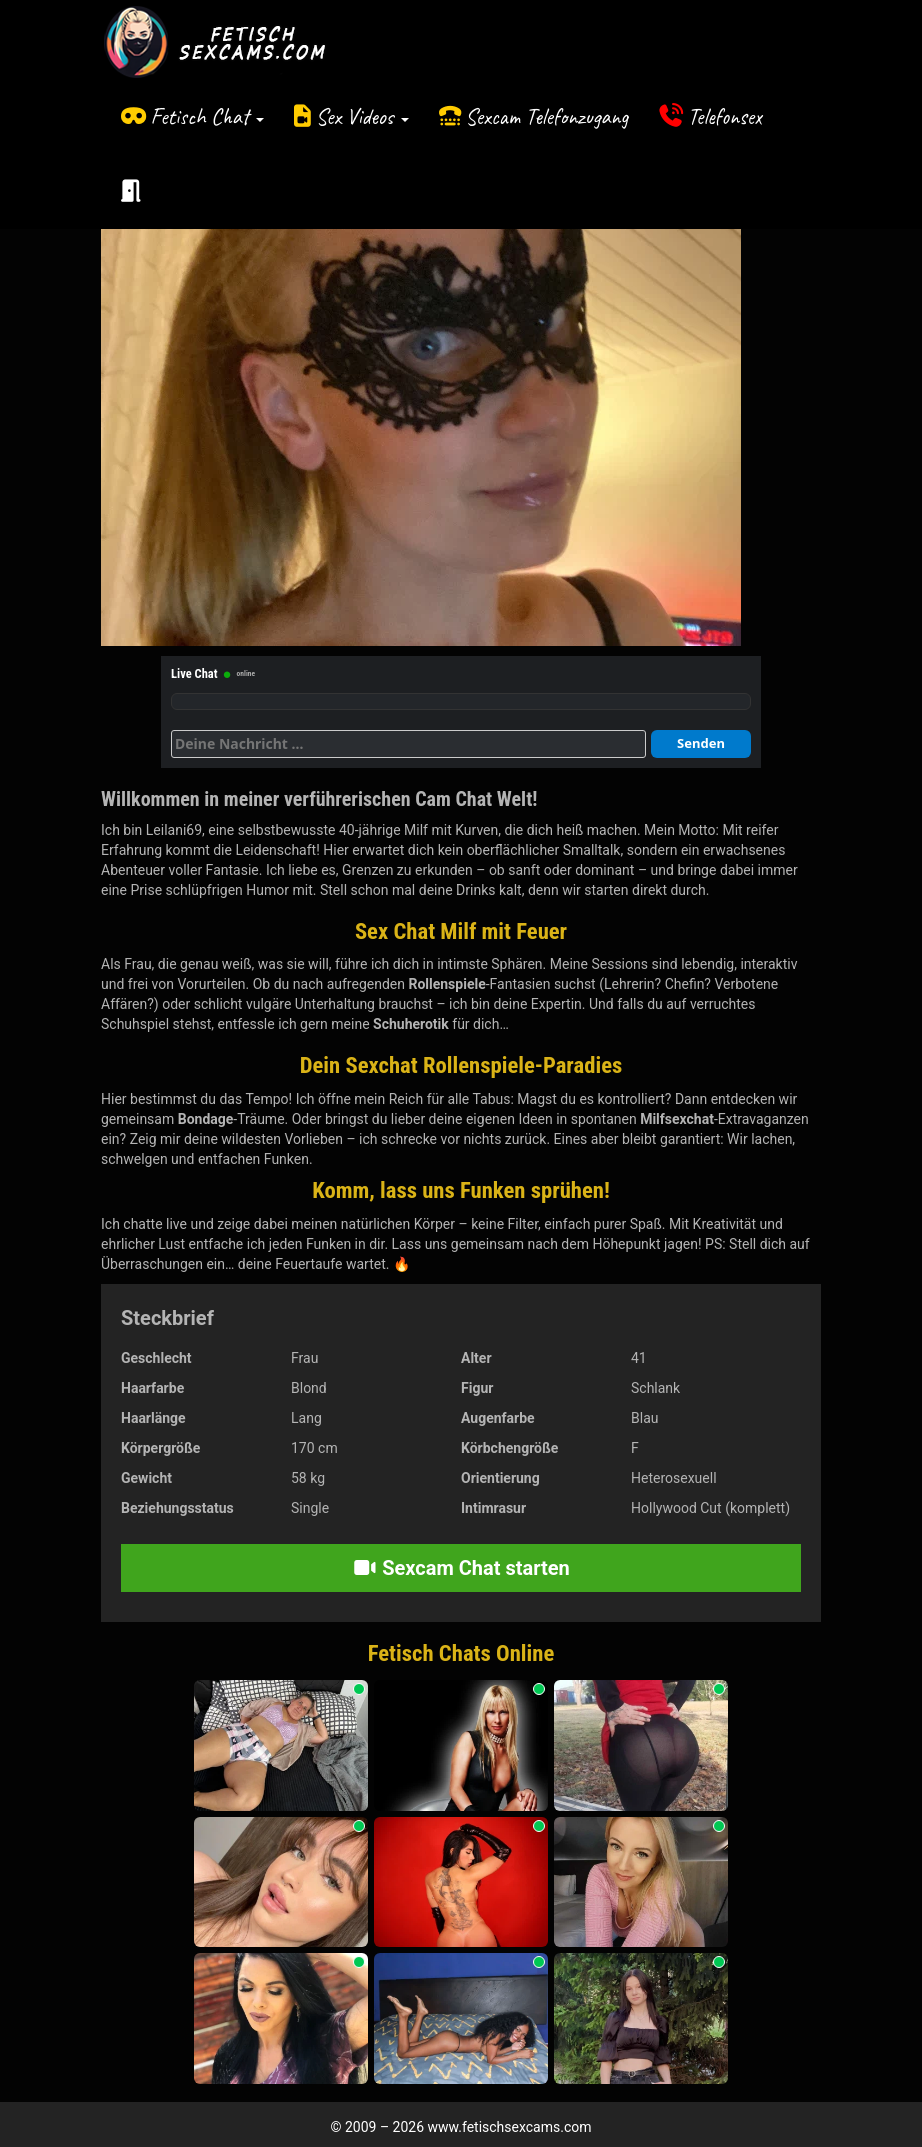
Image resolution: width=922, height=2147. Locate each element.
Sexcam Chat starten (461, 1568)
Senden (701, 743)
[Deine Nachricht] (408, 744)
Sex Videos (362, 116)
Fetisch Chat (207, 116)
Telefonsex (725, 116)
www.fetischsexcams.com (510, 2127)
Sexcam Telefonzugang (546, 116)
